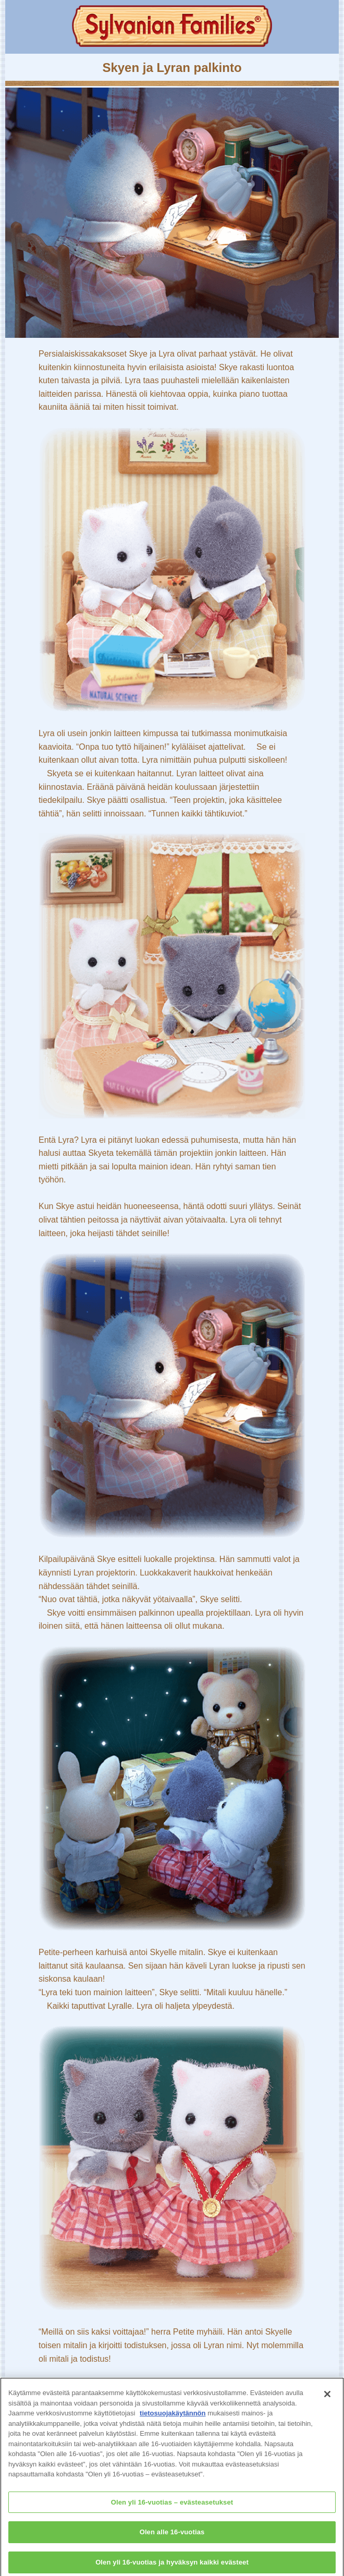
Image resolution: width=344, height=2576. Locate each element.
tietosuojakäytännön (172, 2416)
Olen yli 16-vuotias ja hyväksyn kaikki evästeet (172, 2565)
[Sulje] (327, 2396)
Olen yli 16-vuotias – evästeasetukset (172, 2505)
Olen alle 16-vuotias (172, 2534)
